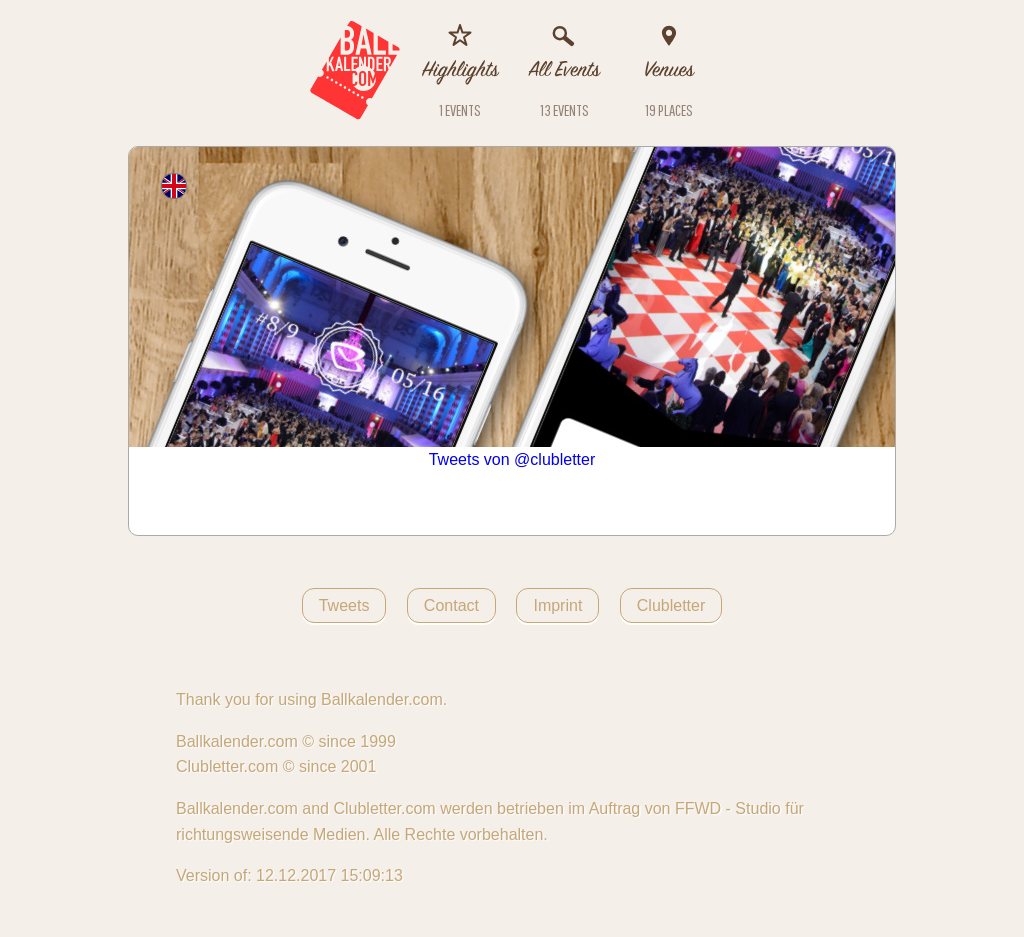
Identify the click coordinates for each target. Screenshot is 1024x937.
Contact (451, 605)
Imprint (557, 605)
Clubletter (671, 605)
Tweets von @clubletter (512, 459)
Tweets (344, 605)
